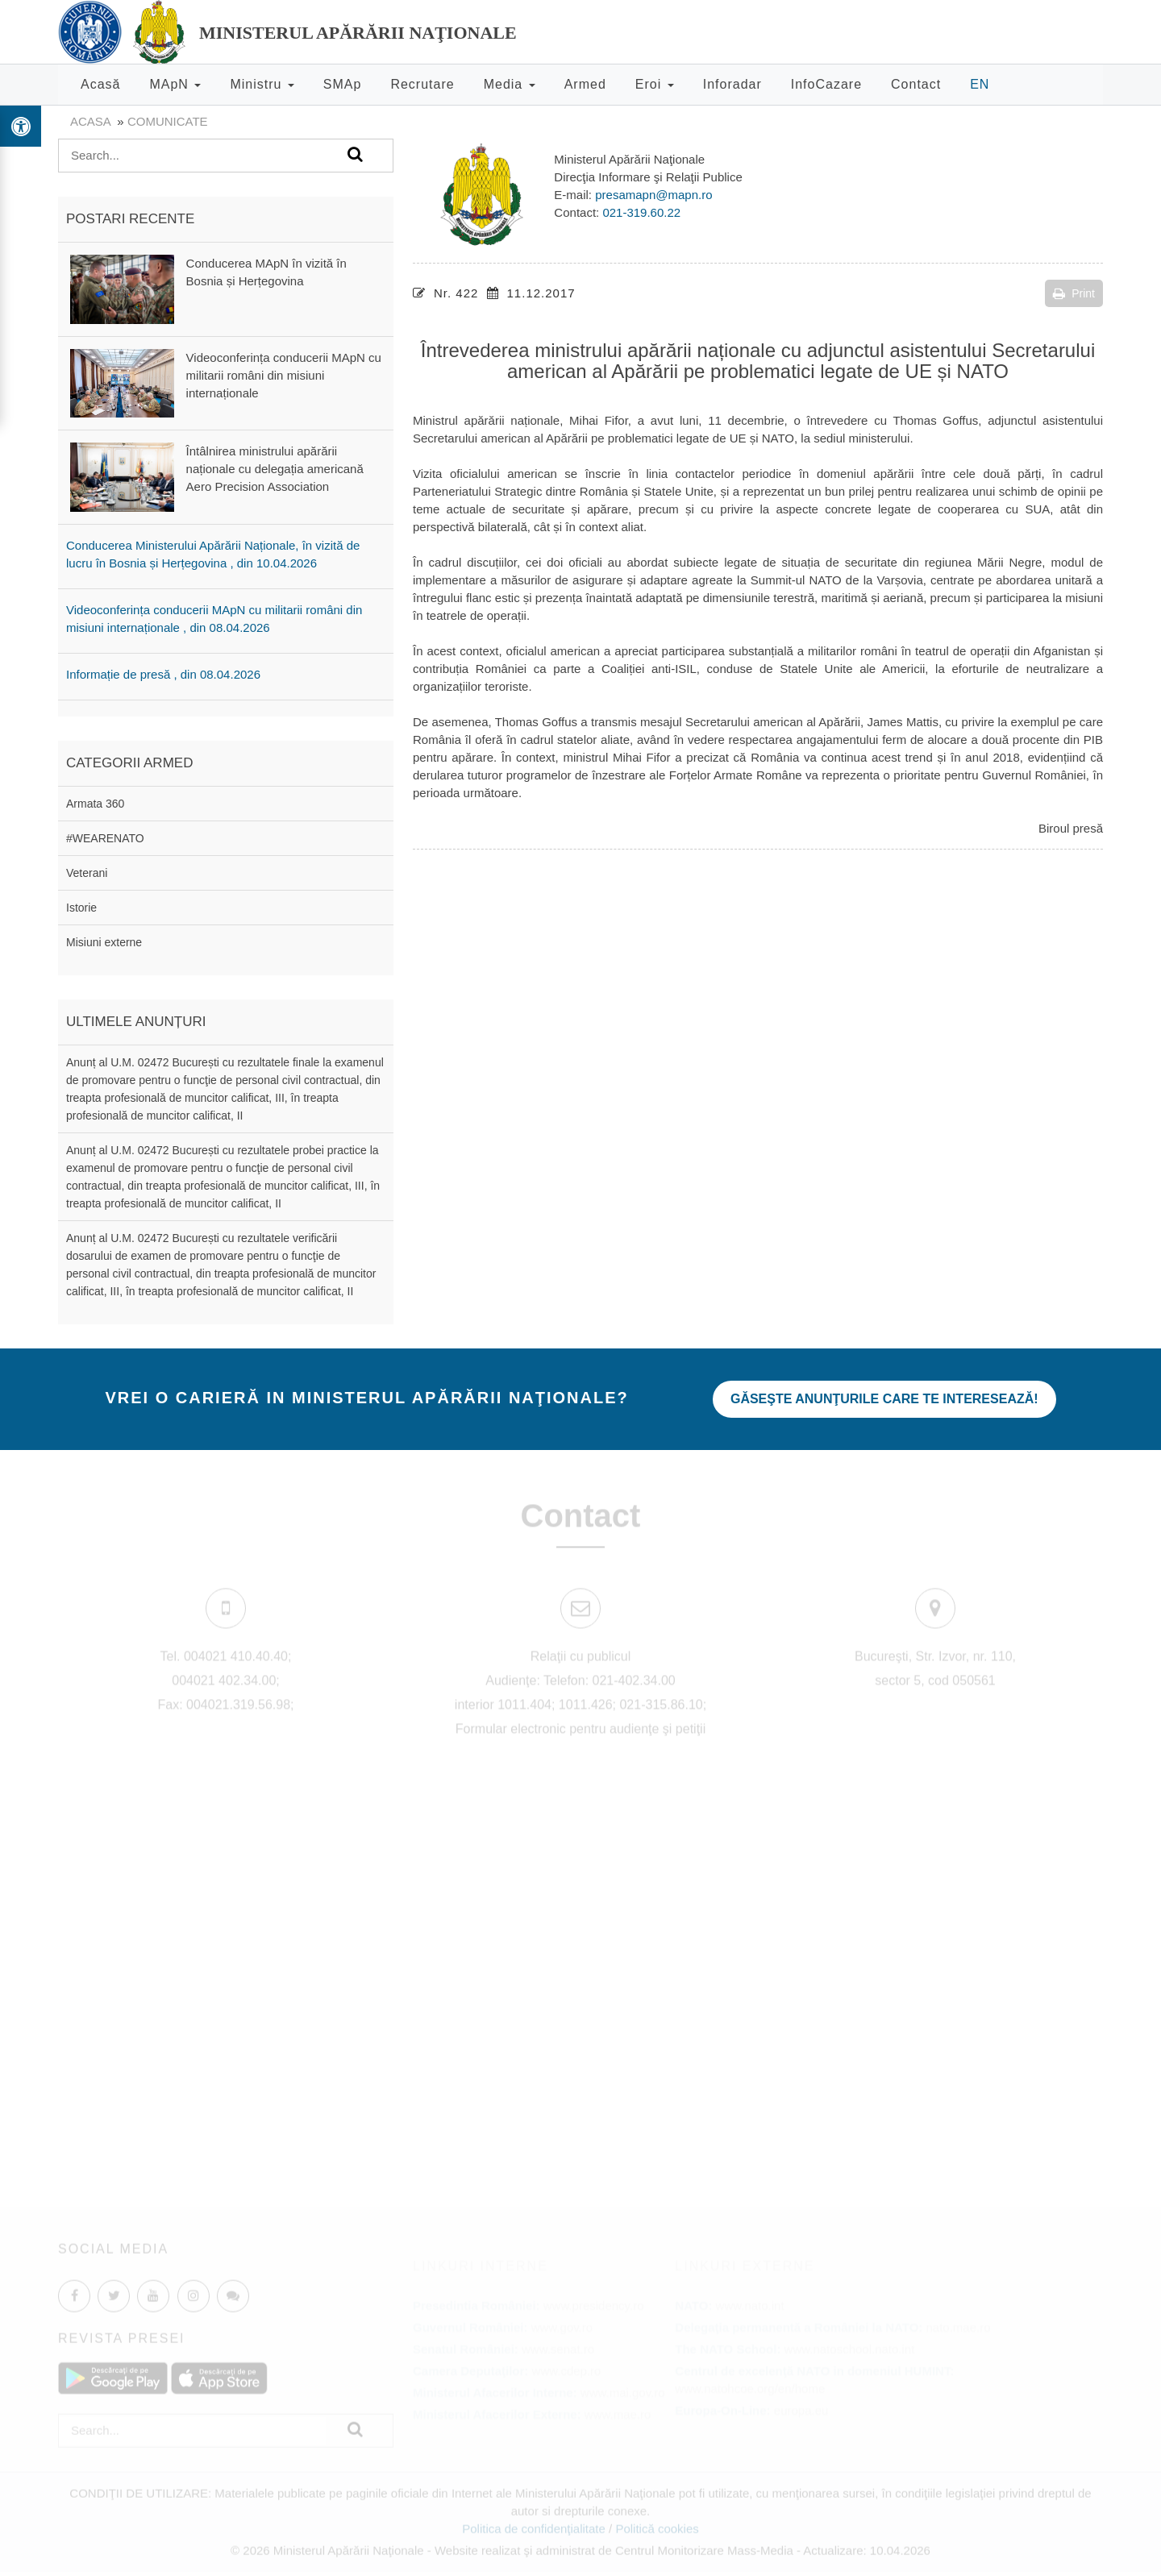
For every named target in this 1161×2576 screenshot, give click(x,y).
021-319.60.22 (641, 212)
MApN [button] (175, 84)
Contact (916, 84)
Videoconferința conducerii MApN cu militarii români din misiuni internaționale (283, 375)
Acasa (90, 121)
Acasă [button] (100, 84)
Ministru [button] (261, 84)
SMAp (342, 84)
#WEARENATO (105, 838)
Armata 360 (95, 803)
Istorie (81, 907)
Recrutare (422, 84)
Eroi (654, 84)
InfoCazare (826, 84)
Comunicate (167, 121)
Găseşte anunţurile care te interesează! (884, 1399)
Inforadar (732, 84)
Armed (585, 84)
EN (979, 84)
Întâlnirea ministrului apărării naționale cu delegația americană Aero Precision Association (275, 468)
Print (1074, 293)
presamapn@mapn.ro (653, 195)
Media (509, 84)
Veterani (86, 872)
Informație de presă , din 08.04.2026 (163, 674)
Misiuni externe (104, 942)
